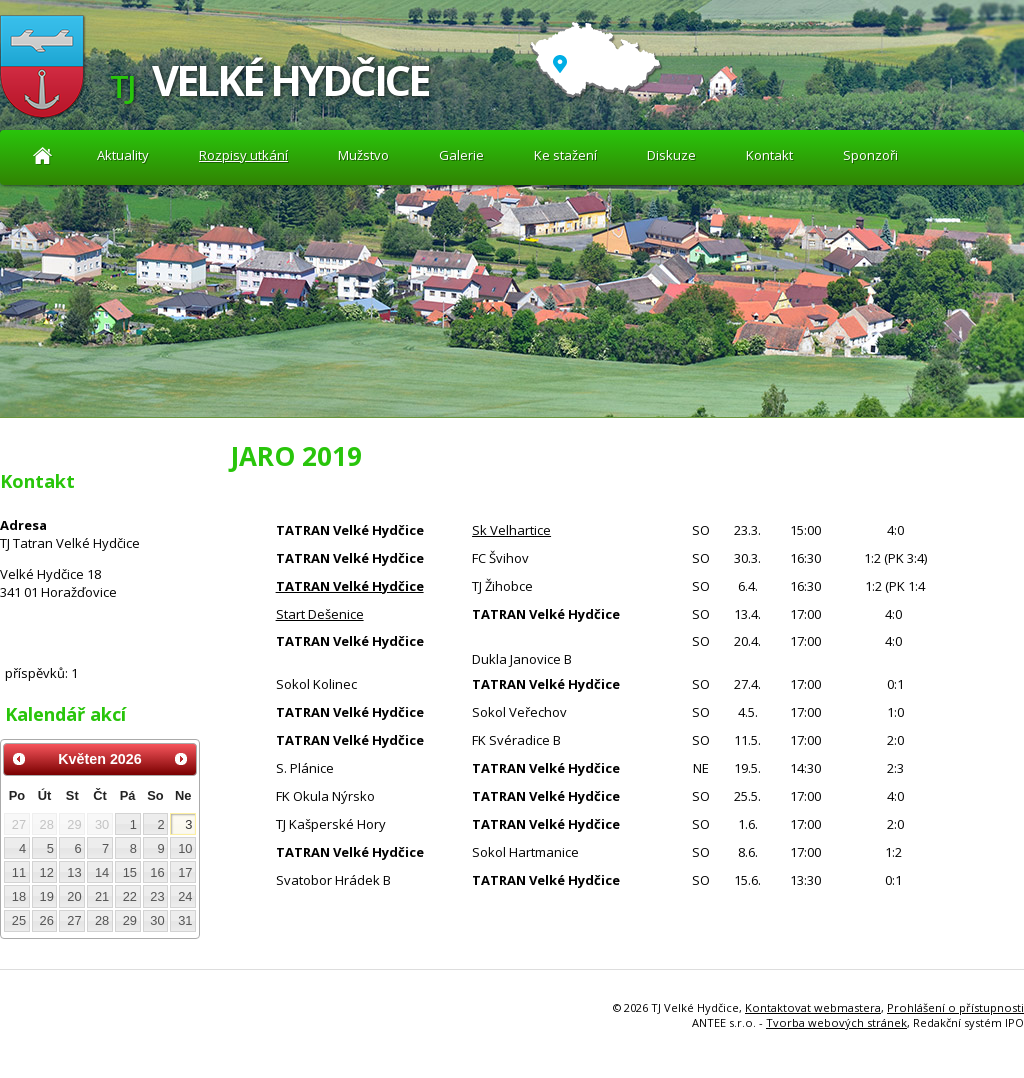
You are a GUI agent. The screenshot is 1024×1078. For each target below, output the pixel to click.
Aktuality (42, 155)
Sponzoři (870, 155)
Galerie (461, 155)
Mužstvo (363, 155)
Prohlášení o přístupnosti (955, 1007)
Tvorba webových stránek (836, 1022)
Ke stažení (565, 155)
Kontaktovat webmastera (813, 1007)
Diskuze (671, 155)
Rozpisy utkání (243, 155)
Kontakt (769, 155)
